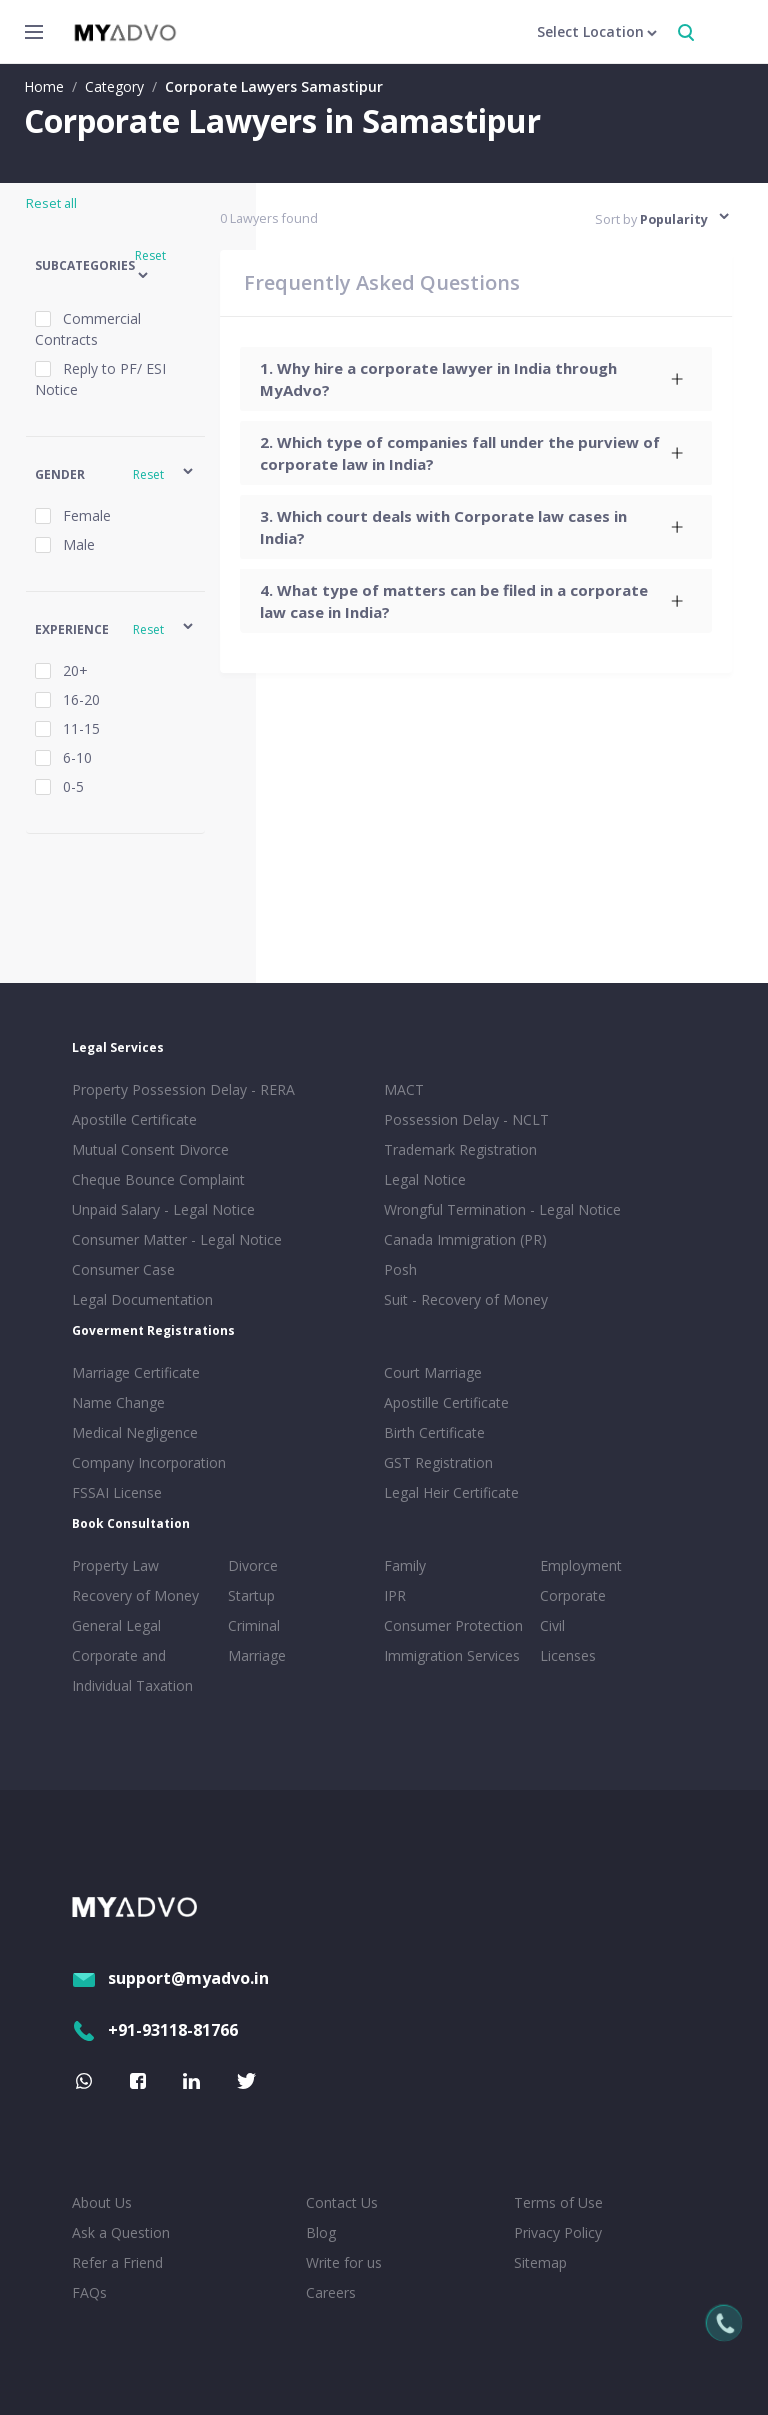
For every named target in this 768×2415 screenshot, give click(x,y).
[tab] (476, 379)
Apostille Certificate (134, 1119)
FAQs (89, 2292)
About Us (102, 2202)
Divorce (253, 1565)
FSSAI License (117, 1492)
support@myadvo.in (170, 1978)
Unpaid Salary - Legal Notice (163, 1209)
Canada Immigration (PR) (465, 1239)
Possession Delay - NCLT (466, 1119)
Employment (581, 1565)
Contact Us (342, 2202)
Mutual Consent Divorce (150, 1149)
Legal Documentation (142, 1299)
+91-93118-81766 (155, 2030)
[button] (115, 266)
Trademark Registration (460, 1149)
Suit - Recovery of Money (466, 1299)
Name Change (118, 1402)
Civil (552, 1625)
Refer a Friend (117, 2262)
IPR (395, 1595)
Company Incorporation (149, 1462)
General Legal (116, 1625)
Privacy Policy (558, 2232)
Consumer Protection (453, 1625)
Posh (400, 1269)
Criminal (254, 1625)
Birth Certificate (434, 1432)
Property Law (115, 1565)
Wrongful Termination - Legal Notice (502, 1209)
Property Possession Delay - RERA (183, 1089)
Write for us (344, 2262)
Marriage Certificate (136, 1372)
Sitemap (540, 2262)
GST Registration (438, 1462)
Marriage (257, 1655)
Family (405, 1565)
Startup (251, 1595)
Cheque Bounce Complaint (158, 1179)
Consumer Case (123, 1269)
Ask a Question (121, 2232)
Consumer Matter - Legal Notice (177, 1239)
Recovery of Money (135, 1595)
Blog (321, 2232)
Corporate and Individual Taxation (132, 1670)
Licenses (568, 1655)
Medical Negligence (135, 1432)
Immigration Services (452, 1655)
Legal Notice (425, 1179)
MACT (404, 1089)
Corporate (573, 1595)
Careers (331, 2292)
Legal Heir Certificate (451, 1492)
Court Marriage (433, 1372)
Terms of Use (558, 2202)
